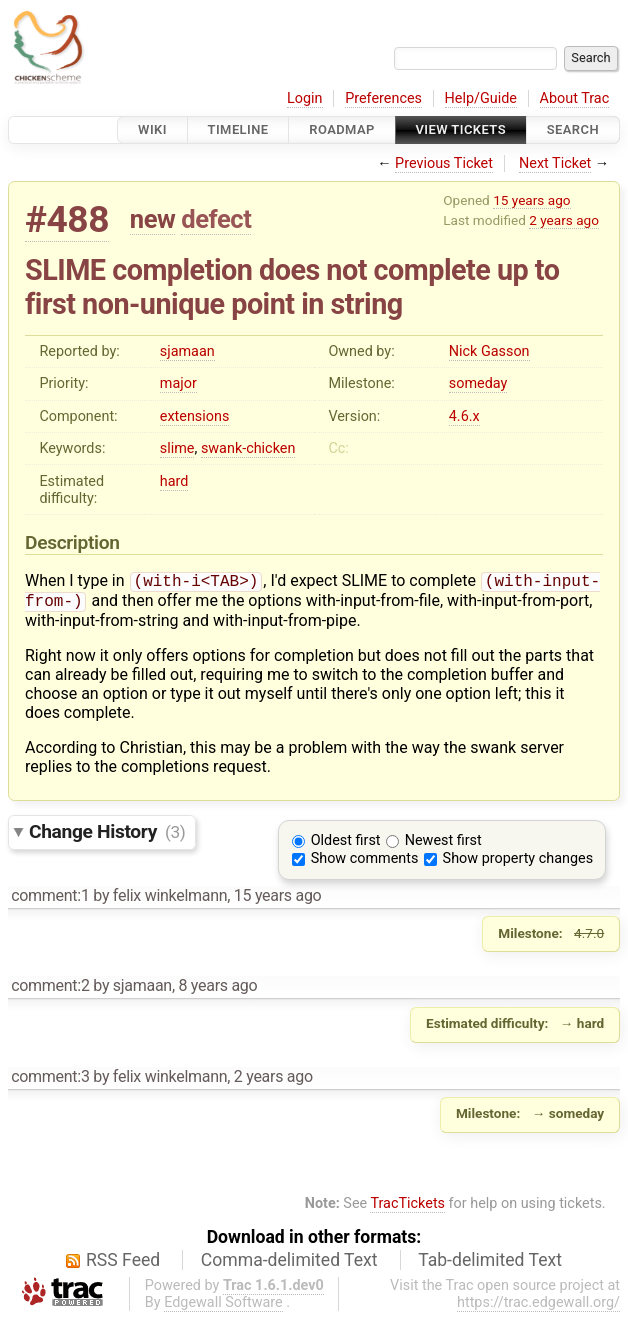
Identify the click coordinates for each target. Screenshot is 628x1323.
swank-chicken (248, 448)
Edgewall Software (223, 1306)
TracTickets (407, 1207)
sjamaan (187, 351)
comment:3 (50, 1080)
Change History (107, 835)
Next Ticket (555, 163)
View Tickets (461, 129)
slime (177, 448)
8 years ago (217, 989)
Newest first (443, 844)
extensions (195, 416)
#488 (67, 219)
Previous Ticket (444, 163)
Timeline (238, 129)
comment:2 (50, 989)
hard (174, 481)
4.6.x (464, 416)
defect (216, 219)
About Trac (575, 98)
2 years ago (564, 220)
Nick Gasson (489, 351)
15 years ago (531, 200)
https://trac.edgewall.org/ (538, 1306)
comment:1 (50, 899)
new (153, 219)
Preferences (383, 98)
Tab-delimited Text (490, 1264)
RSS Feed (123, 1264)
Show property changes (518, 862)
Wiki (152, 129)
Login (305, 98)
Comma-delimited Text (289, 1264)
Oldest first (346, 844)
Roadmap (342, 129)
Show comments (365, 862)
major (178, 383)
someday (478, 383)
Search (573, 129)
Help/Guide (481, 98)
